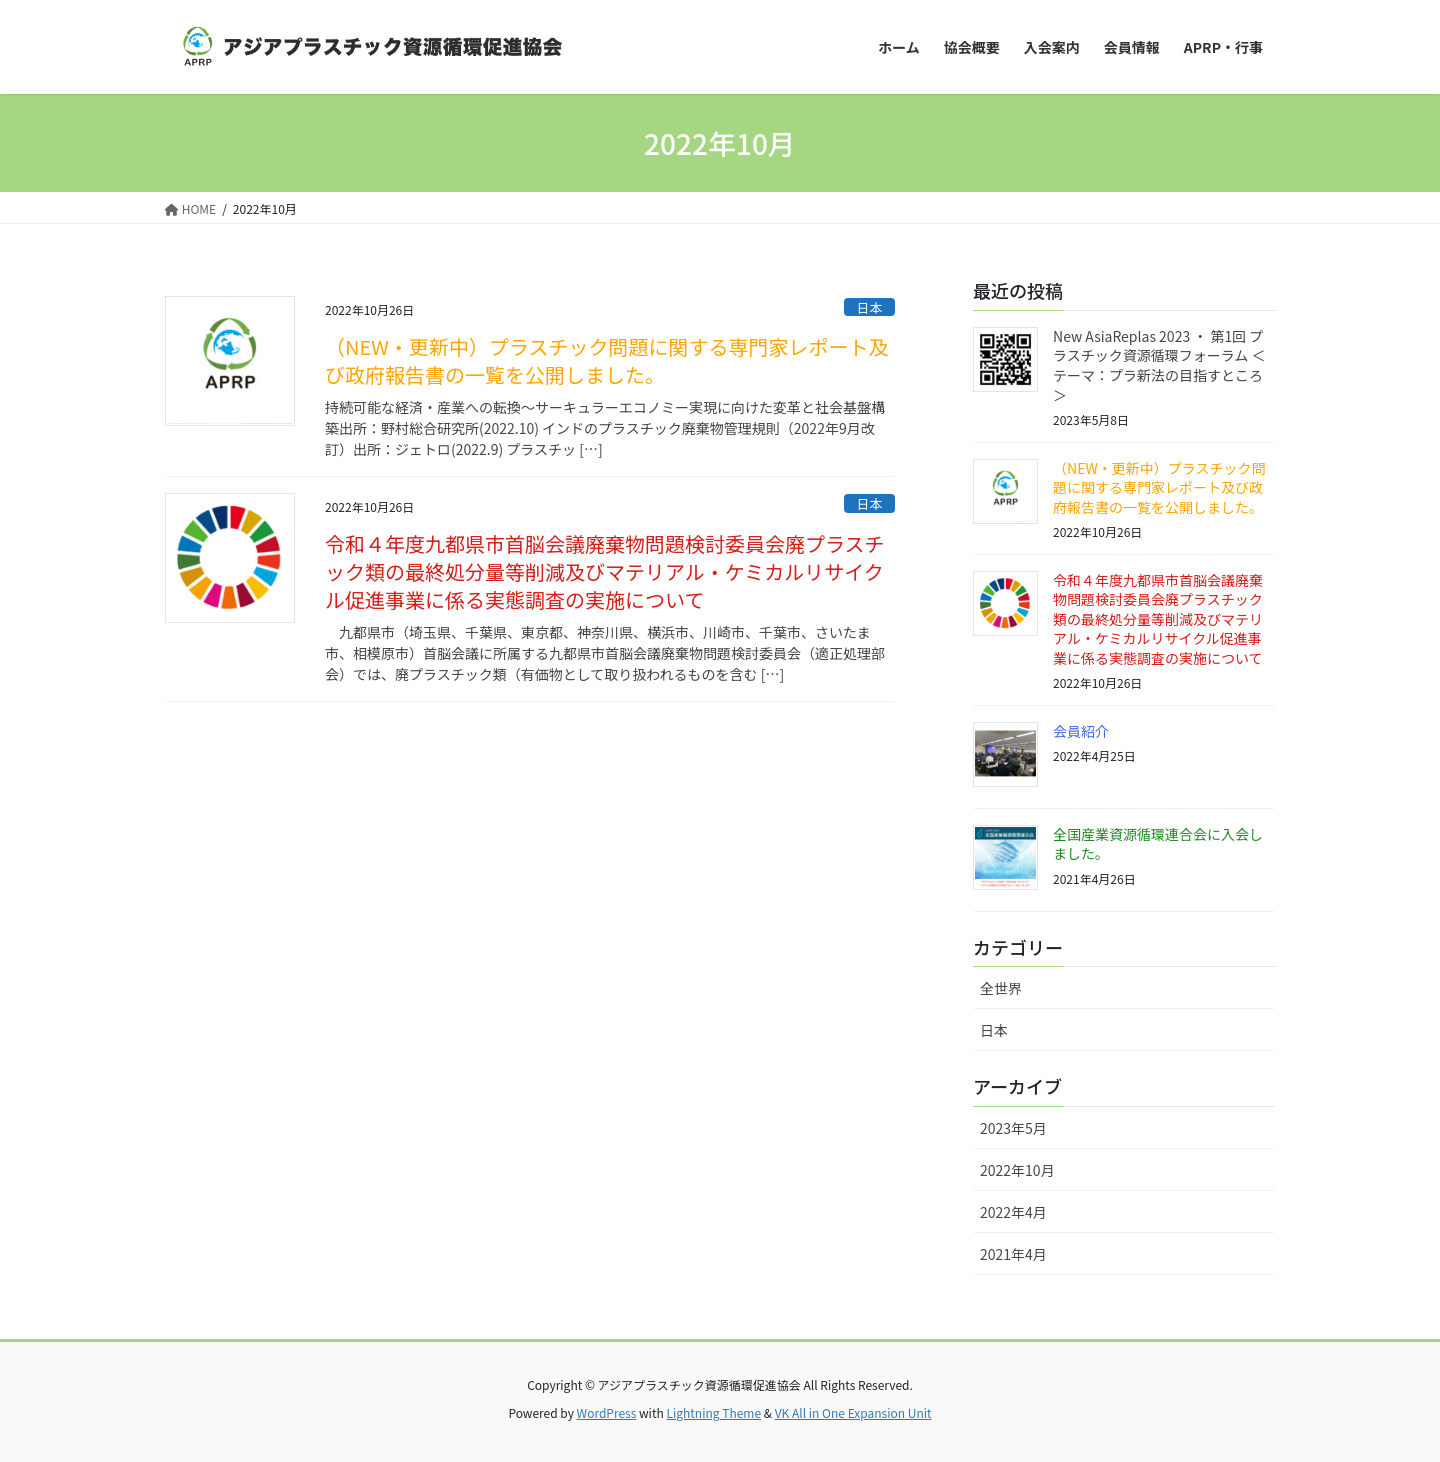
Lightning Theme (713, 1412)
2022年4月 (1013, 1212)
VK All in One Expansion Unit (853, 1412)
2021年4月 (1013, 1254)
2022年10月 (1017, 1170)
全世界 (1001, 988)
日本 (870, 307)
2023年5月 (1013, 1128)
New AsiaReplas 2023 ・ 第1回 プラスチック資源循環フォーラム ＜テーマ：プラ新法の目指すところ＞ (1159, 365)
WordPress (607, 1412)
